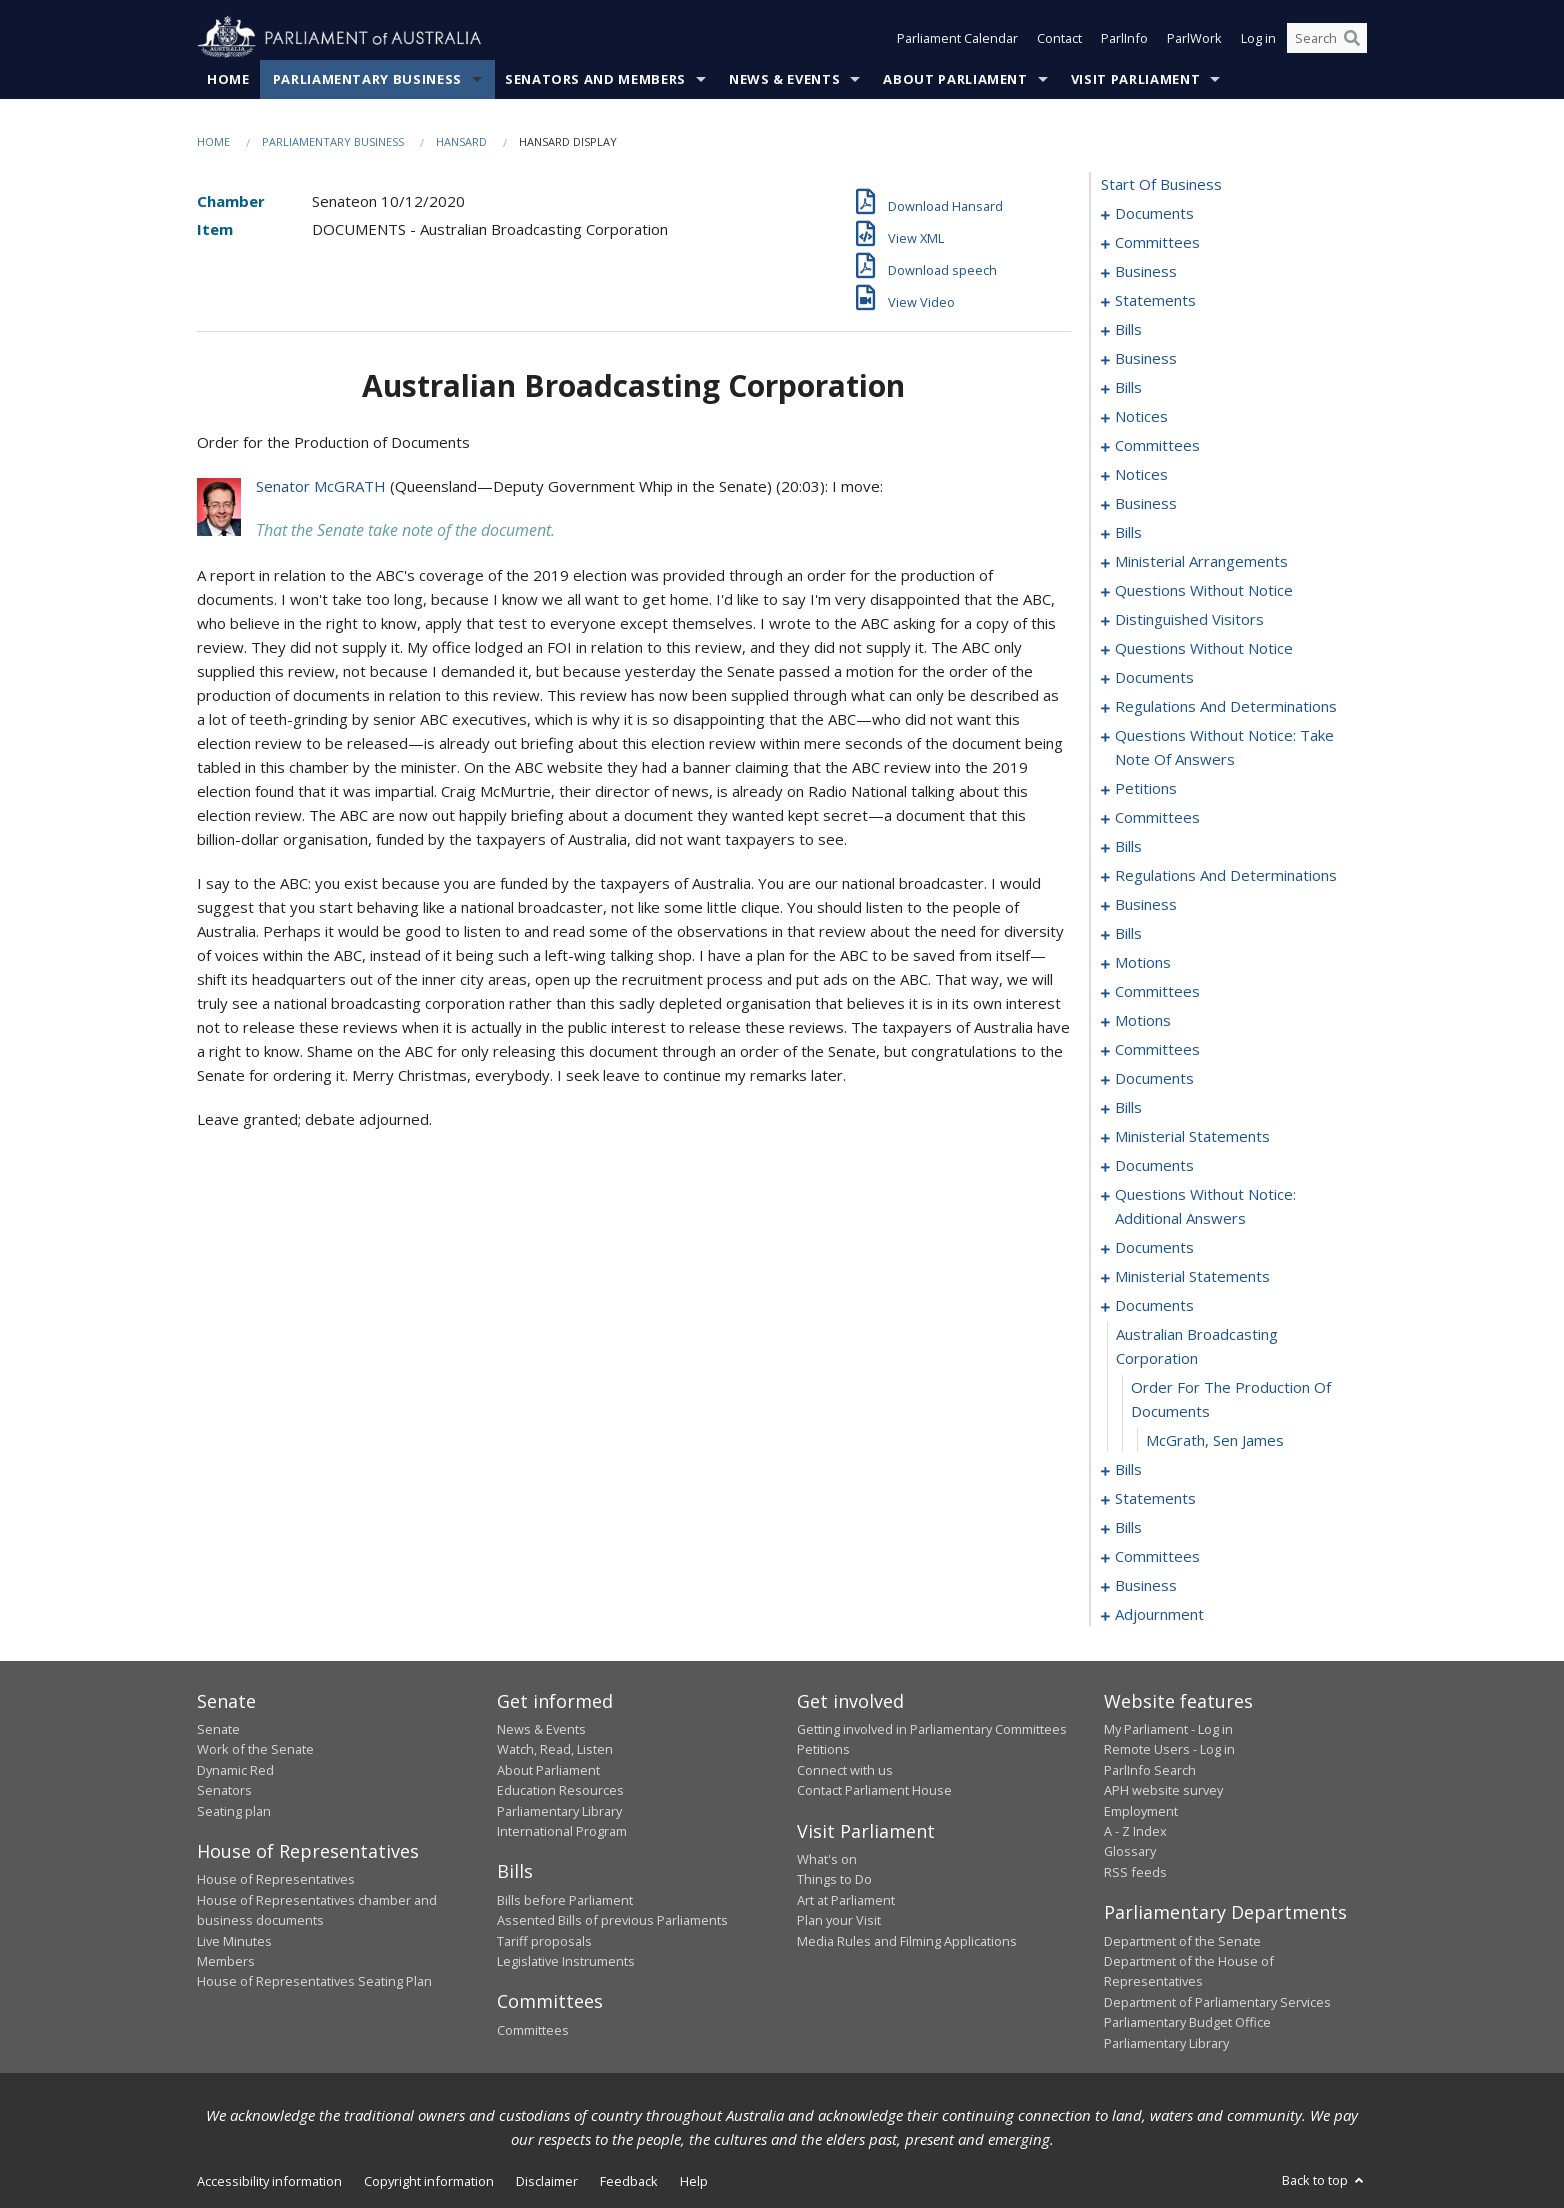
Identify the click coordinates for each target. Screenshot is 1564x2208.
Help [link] (694, 2181)
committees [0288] (1157, 991)
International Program (562, 1831)
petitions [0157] (1146, 788)
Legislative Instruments (566, 1961)
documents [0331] (1154, 1247)
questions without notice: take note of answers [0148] (1224, 747)
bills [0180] (1128, 846)
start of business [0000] (1161, 184)
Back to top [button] (1324, 2180)
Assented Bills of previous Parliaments (612, 1920)
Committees (533, 2030)
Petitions (823, 1749)
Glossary (1130, 1851)
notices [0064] (1141, 474)
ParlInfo (1124, 38)
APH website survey (1163, 1790)
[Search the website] (1327, 38)
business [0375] (1146, 1585)
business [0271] (1146, 904)
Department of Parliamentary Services (1217, 2002)
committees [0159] (1157, 817)
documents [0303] (1154, 1078)
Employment (1141, 1811)
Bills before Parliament (565, 1900)
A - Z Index (1135, 1831)
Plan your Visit (839, 1920)
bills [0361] (1128, 1527)
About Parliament (955, 79)
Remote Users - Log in (1169, 1749)
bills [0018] (1128, 329)
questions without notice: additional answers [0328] (1205, 1206)
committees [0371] (1157, 1556)
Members (226, 1961)
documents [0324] (1154, 1165)
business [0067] (1146, 503)
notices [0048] (1141, 416)
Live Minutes (234, 1941)
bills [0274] (1128, 933)
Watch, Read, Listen (555, 1749)
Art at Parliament (846, 1900)
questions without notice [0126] (1204, 590)
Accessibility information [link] (269, 2181)
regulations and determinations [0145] (1226, 706)
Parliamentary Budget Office (1187, 2022)
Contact (1059, 38)
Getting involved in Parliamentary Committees (932, 1729)
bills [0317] (1128, 1107)
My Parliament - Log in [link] (1168, 1729)
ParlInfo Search (1150, 1770)
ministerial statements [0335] (1192, 1276)
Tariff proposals (544, 1941)
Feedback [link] (629, 2181)
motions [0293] (1143, 1020)
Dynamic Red (235, 1770)
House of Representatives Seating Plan (314, 1981)
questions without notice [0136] (1204, 648)
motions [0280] (1143, 962)
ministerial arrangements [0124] (1201, 561)
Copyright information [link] (429, 2181)
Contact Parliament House (874, 1790)
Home (228, 79)
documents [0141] (1154, 677)
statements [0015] (1155, 300)
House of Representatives (276, 1879)
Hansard (461, 141)
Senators (224, 1790)
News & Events (784, 79)
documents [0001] (1154, 213)
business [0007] (1146, 271)
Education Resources (560, 1790)
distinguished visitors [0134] (1189, 619)
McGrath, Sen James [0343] (1215, 1440)
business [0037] (1146, 358)
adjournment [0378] (1159, 1614)
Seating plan (234, 1811)
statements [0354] (1155, 1498)
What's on (827, 1859)
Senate (218, 1729)
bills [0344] (1128, 1469)
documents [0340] (1154, 1305)
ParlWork (1194, 38)
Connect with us (845, 1770)
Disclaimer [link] (547, 2181)
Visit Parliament (1135, 79)
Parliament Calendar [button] (957, 38)
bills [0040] (1128, 387)
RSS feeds (1135, 1872)
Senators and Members (595, 79)
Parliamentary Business (367, 79)
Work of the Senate (255, 1749)
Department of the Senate (1182, 1941)
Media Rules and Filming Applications (907, 1941)
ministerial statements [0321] (1192, 1136)
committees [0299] (1157, 1049)
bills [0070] (1128, 532)
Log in (1258, 38)
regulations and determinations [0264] (1226, 875)
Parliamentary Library (559, 1811)
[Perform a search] (1352, 38)
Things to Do (834, 1879)
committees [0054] (1157, 445)
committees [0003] (1157, 242)
